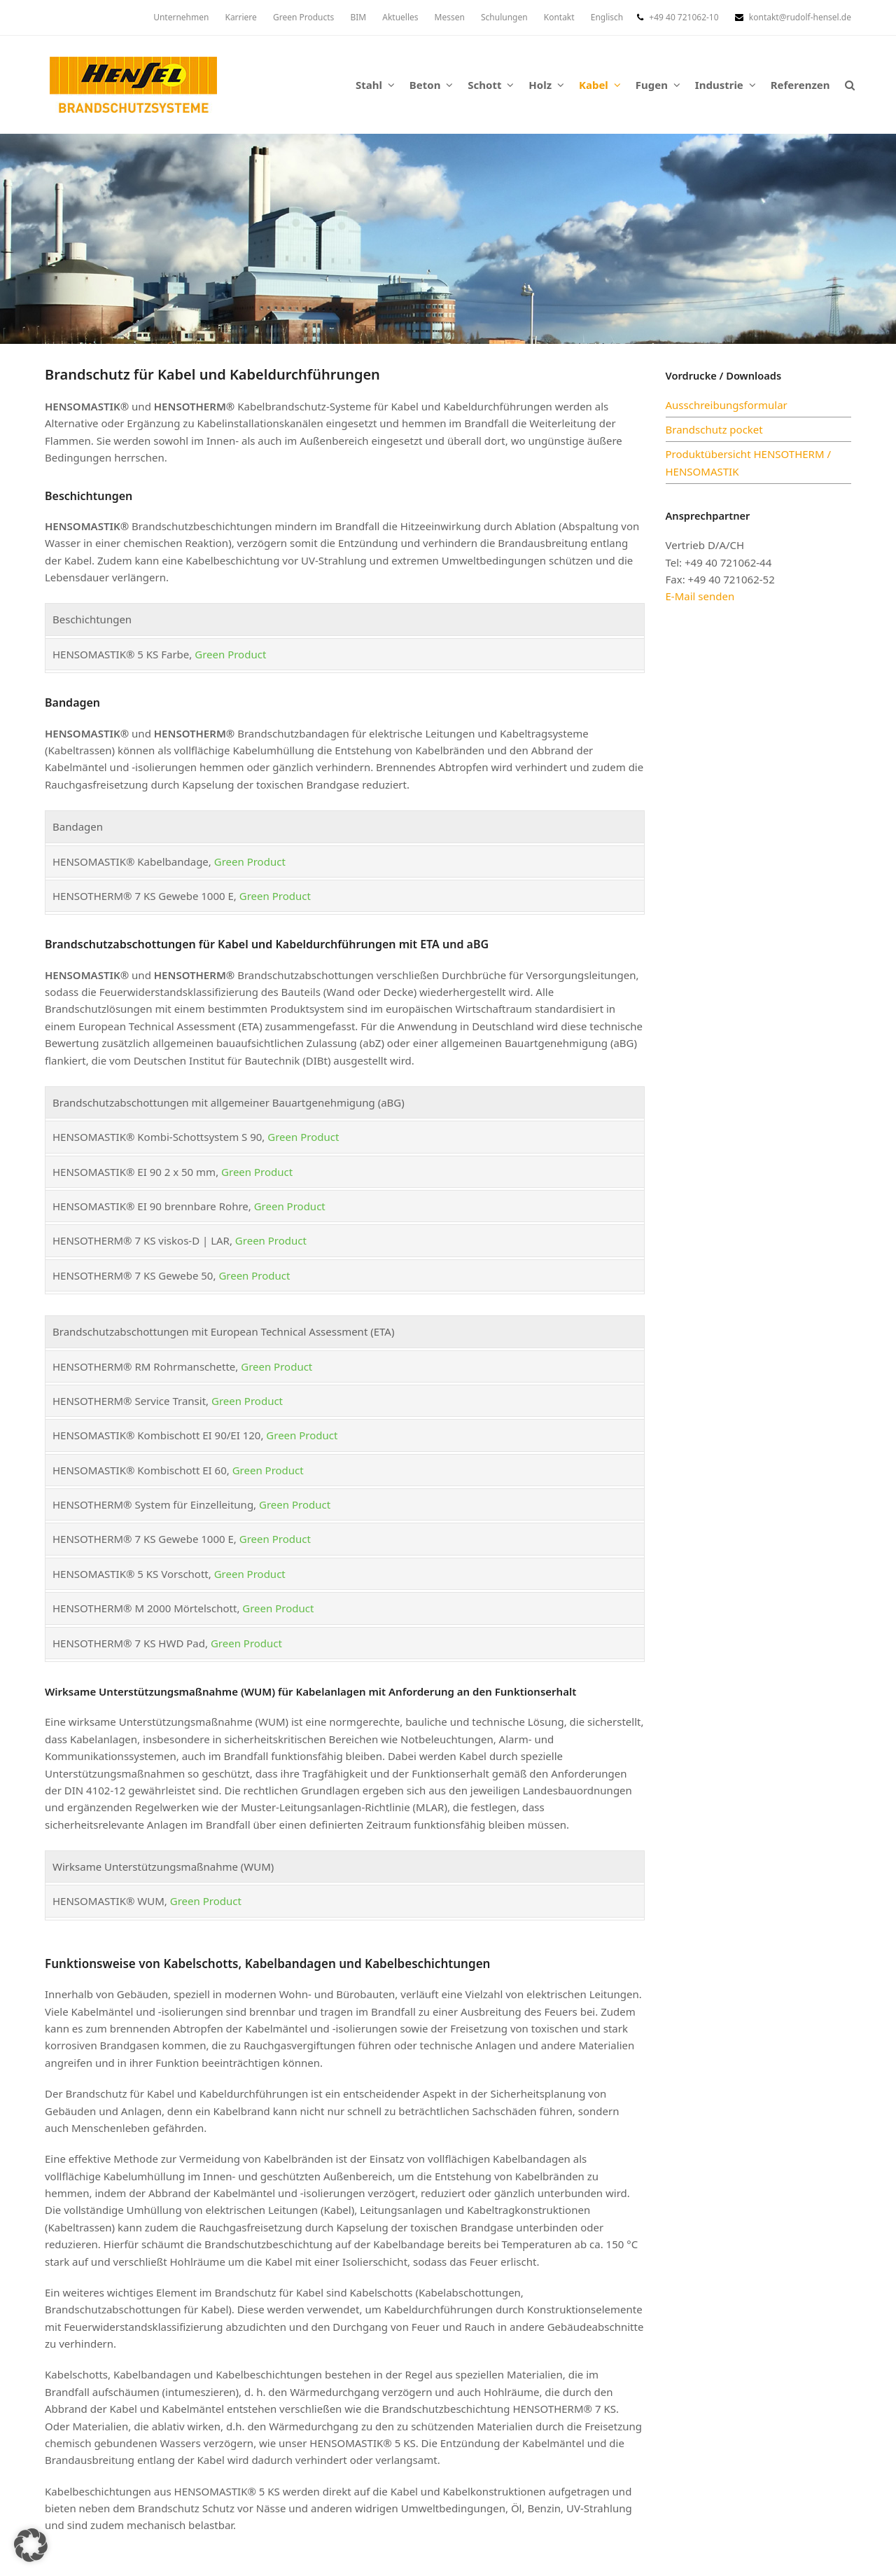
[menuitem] (607, 18)
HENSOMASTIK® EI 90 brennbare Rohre (150, 1206)
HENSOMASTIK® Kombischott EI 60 (139, 1470)
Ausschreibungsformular (727, 405)
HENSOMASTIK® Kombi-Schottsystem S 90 (157, 1137)
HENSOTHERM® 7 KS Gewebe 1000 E (143, 896)
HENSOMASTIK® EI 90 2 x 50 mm (134, 1172)
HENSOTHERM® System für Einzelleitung (152, 1504)
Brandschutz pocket (714, 429)
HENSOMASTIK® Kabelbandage (130, 861)
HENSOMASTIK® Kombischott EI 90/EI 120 (156, 1435)
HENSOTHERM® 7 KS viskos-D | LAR (141, 1240)
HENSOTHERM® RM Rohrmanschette (143, 1366)
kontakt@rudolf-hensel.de (800, 17)
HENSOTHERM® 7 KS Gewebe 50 (132, 1275)
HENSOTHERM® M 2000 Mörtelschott (144, 1608)
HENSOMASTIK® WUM (108, 1901)
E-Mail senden (700, 596)
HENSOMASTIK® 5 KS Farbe (120, 654)
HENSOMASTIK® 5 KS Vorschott (130, 1574)
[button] (849, 84)
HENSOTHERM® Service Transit (129, 1401)
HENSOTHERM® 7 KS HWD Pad (128, 1643)
